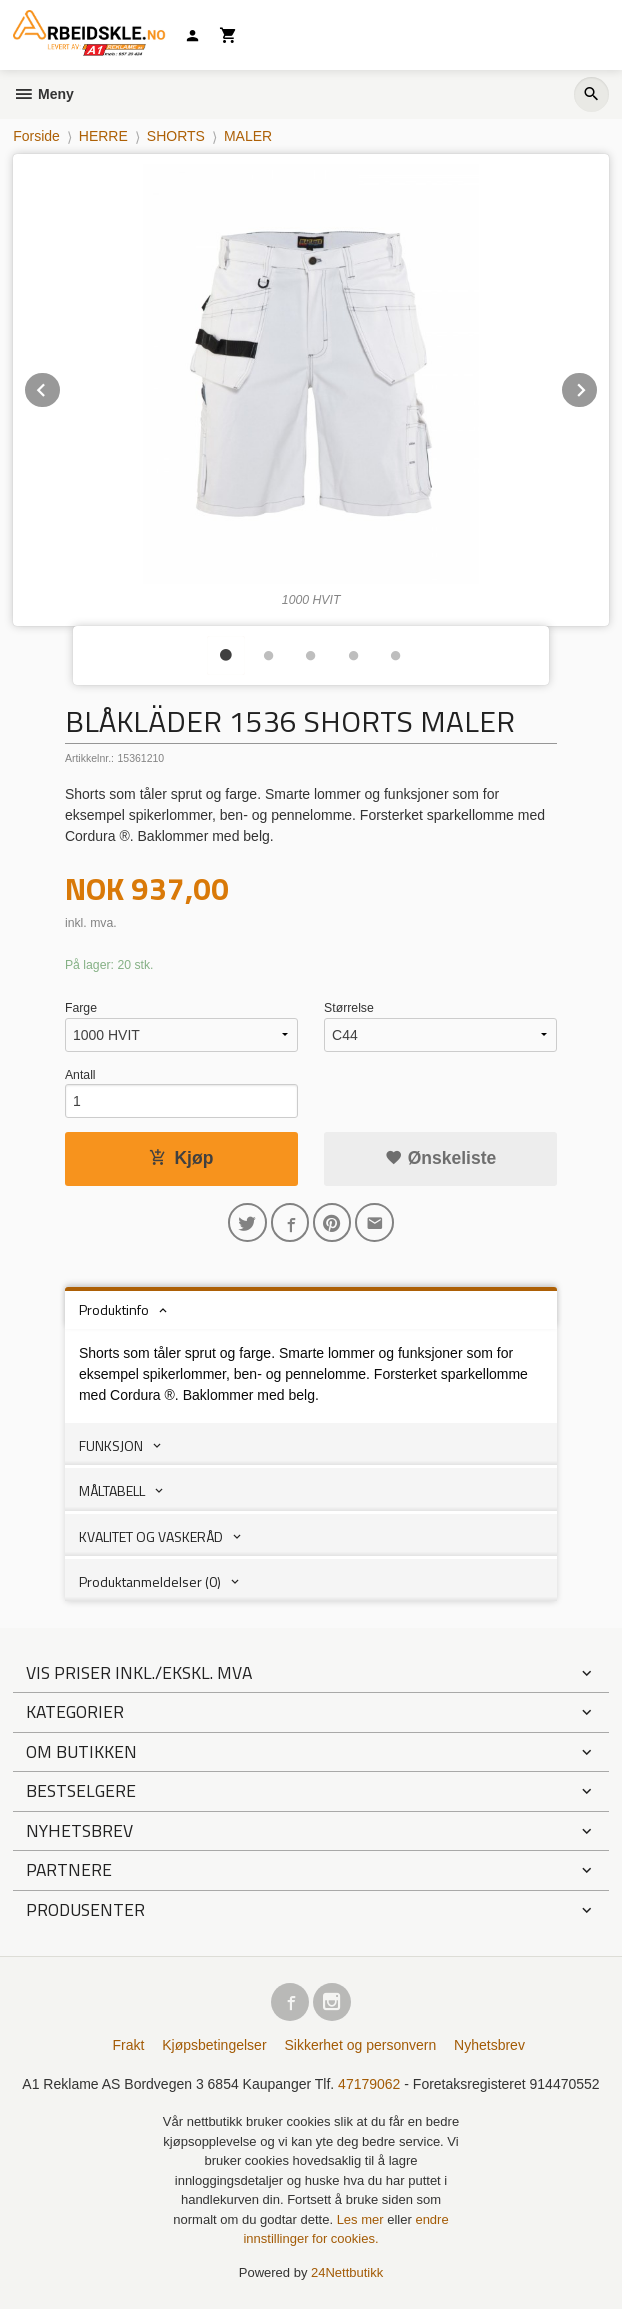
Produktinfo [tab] (114, 1309)
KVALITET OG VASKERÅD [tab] (151, 1536)
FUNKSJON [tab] (111, 1445)
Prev (61, 386)
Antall (80, 1075)
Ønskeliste (440, 1158)
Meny (43, 94)
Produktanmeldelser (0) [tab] (150, 1581)
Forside (36, 136)
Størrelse (349, 1008)
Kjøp (181, 1158)
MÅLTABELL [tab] (112, 1490)
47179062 (369, 2084)
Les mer (362, 2219)
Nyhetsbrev (489, 2045)
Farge (81, 1008)
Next (598, 386)
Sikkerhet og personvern (360, 2045)
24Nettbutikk (347, 2272)
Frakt (128, 2045)
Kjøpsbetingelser (214, 2045)
